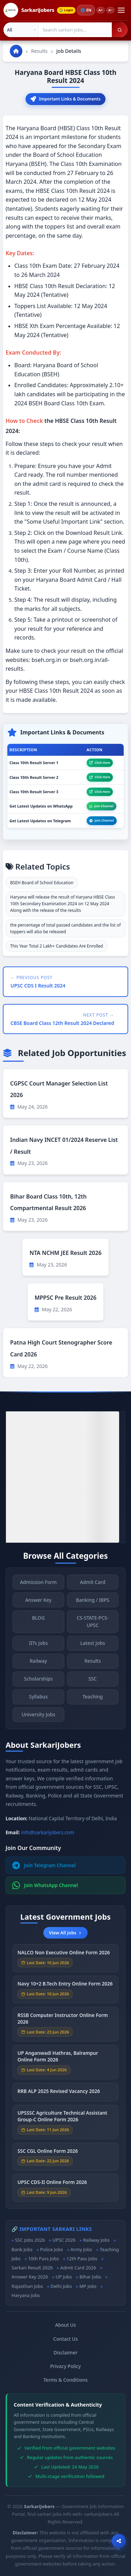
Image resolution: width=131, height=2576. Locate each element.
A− (110, 10)
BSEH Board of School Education (41, 883)
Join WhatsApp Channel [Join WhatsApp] (45, 1885)
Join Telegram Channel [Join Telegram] (44, 1865)
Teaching (92, 1699)
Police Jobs (51, 2249)
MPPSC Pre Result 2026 (65, 1297)
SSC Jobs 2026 (30, 2240)
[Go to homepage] (16, 51)
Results (39, 51)
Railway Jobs (96, 2240)
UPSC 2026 (63, 2240)
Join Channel (101, 806)
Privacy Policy (65, 2366)
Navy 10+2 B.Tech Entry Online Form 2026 (64, 1986)
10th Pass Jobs (43, 2258)
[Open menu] (121, 10)
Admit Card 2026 (78, 2267)
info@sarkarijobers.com (47, 1832)
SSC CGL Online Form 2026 (47, 2153)
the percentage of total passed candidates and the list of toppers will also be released (65, 928)
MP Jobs (87, 2286)
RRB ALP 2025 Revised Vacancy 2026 (58, 2093)
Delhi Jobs (61, 2286)
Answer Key (38, 1602)
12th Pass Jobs (81, 2258)
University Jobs (38, 1716)
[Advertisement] (65, 1477)
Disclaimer (65, 2352)
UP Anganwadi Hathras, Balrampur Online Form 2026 (57, 2058)
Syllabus (38, 1699)
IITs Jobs (38, 1645)
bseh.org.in (46, 660)
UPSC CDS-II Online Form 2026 (52, 2184)
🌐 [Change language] (86, 10)
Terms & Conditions (65, 2379)
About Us (65, 2325)
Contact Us (65, 2339)
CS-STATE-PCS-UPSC (93, 1624)
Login (66, 10)
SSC (92, 1681)
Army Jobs (81, 2249)
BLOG (38, 1620)
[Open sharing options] (119, 2541)
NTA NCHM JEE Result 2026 (65, 1253)
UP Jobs (64, 2277)
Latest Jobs (92, 1645)
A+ (101, 10)
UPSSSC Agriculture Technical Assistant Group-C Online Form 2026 (62, 2118)
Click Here (99, 762)
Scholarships (38, 1681)
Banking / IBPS (92, 1602)
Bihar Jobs (90, 2277)
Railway (38, 1663)
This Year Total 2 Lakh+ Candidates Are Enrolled (56, 946)
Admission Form (38, 1584)
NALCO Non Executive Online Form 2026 (63, 1955)
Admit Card (92, 1584)
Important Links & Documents (65, 99)
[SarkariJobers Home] (28, 10)
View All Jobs (65, 1932)
